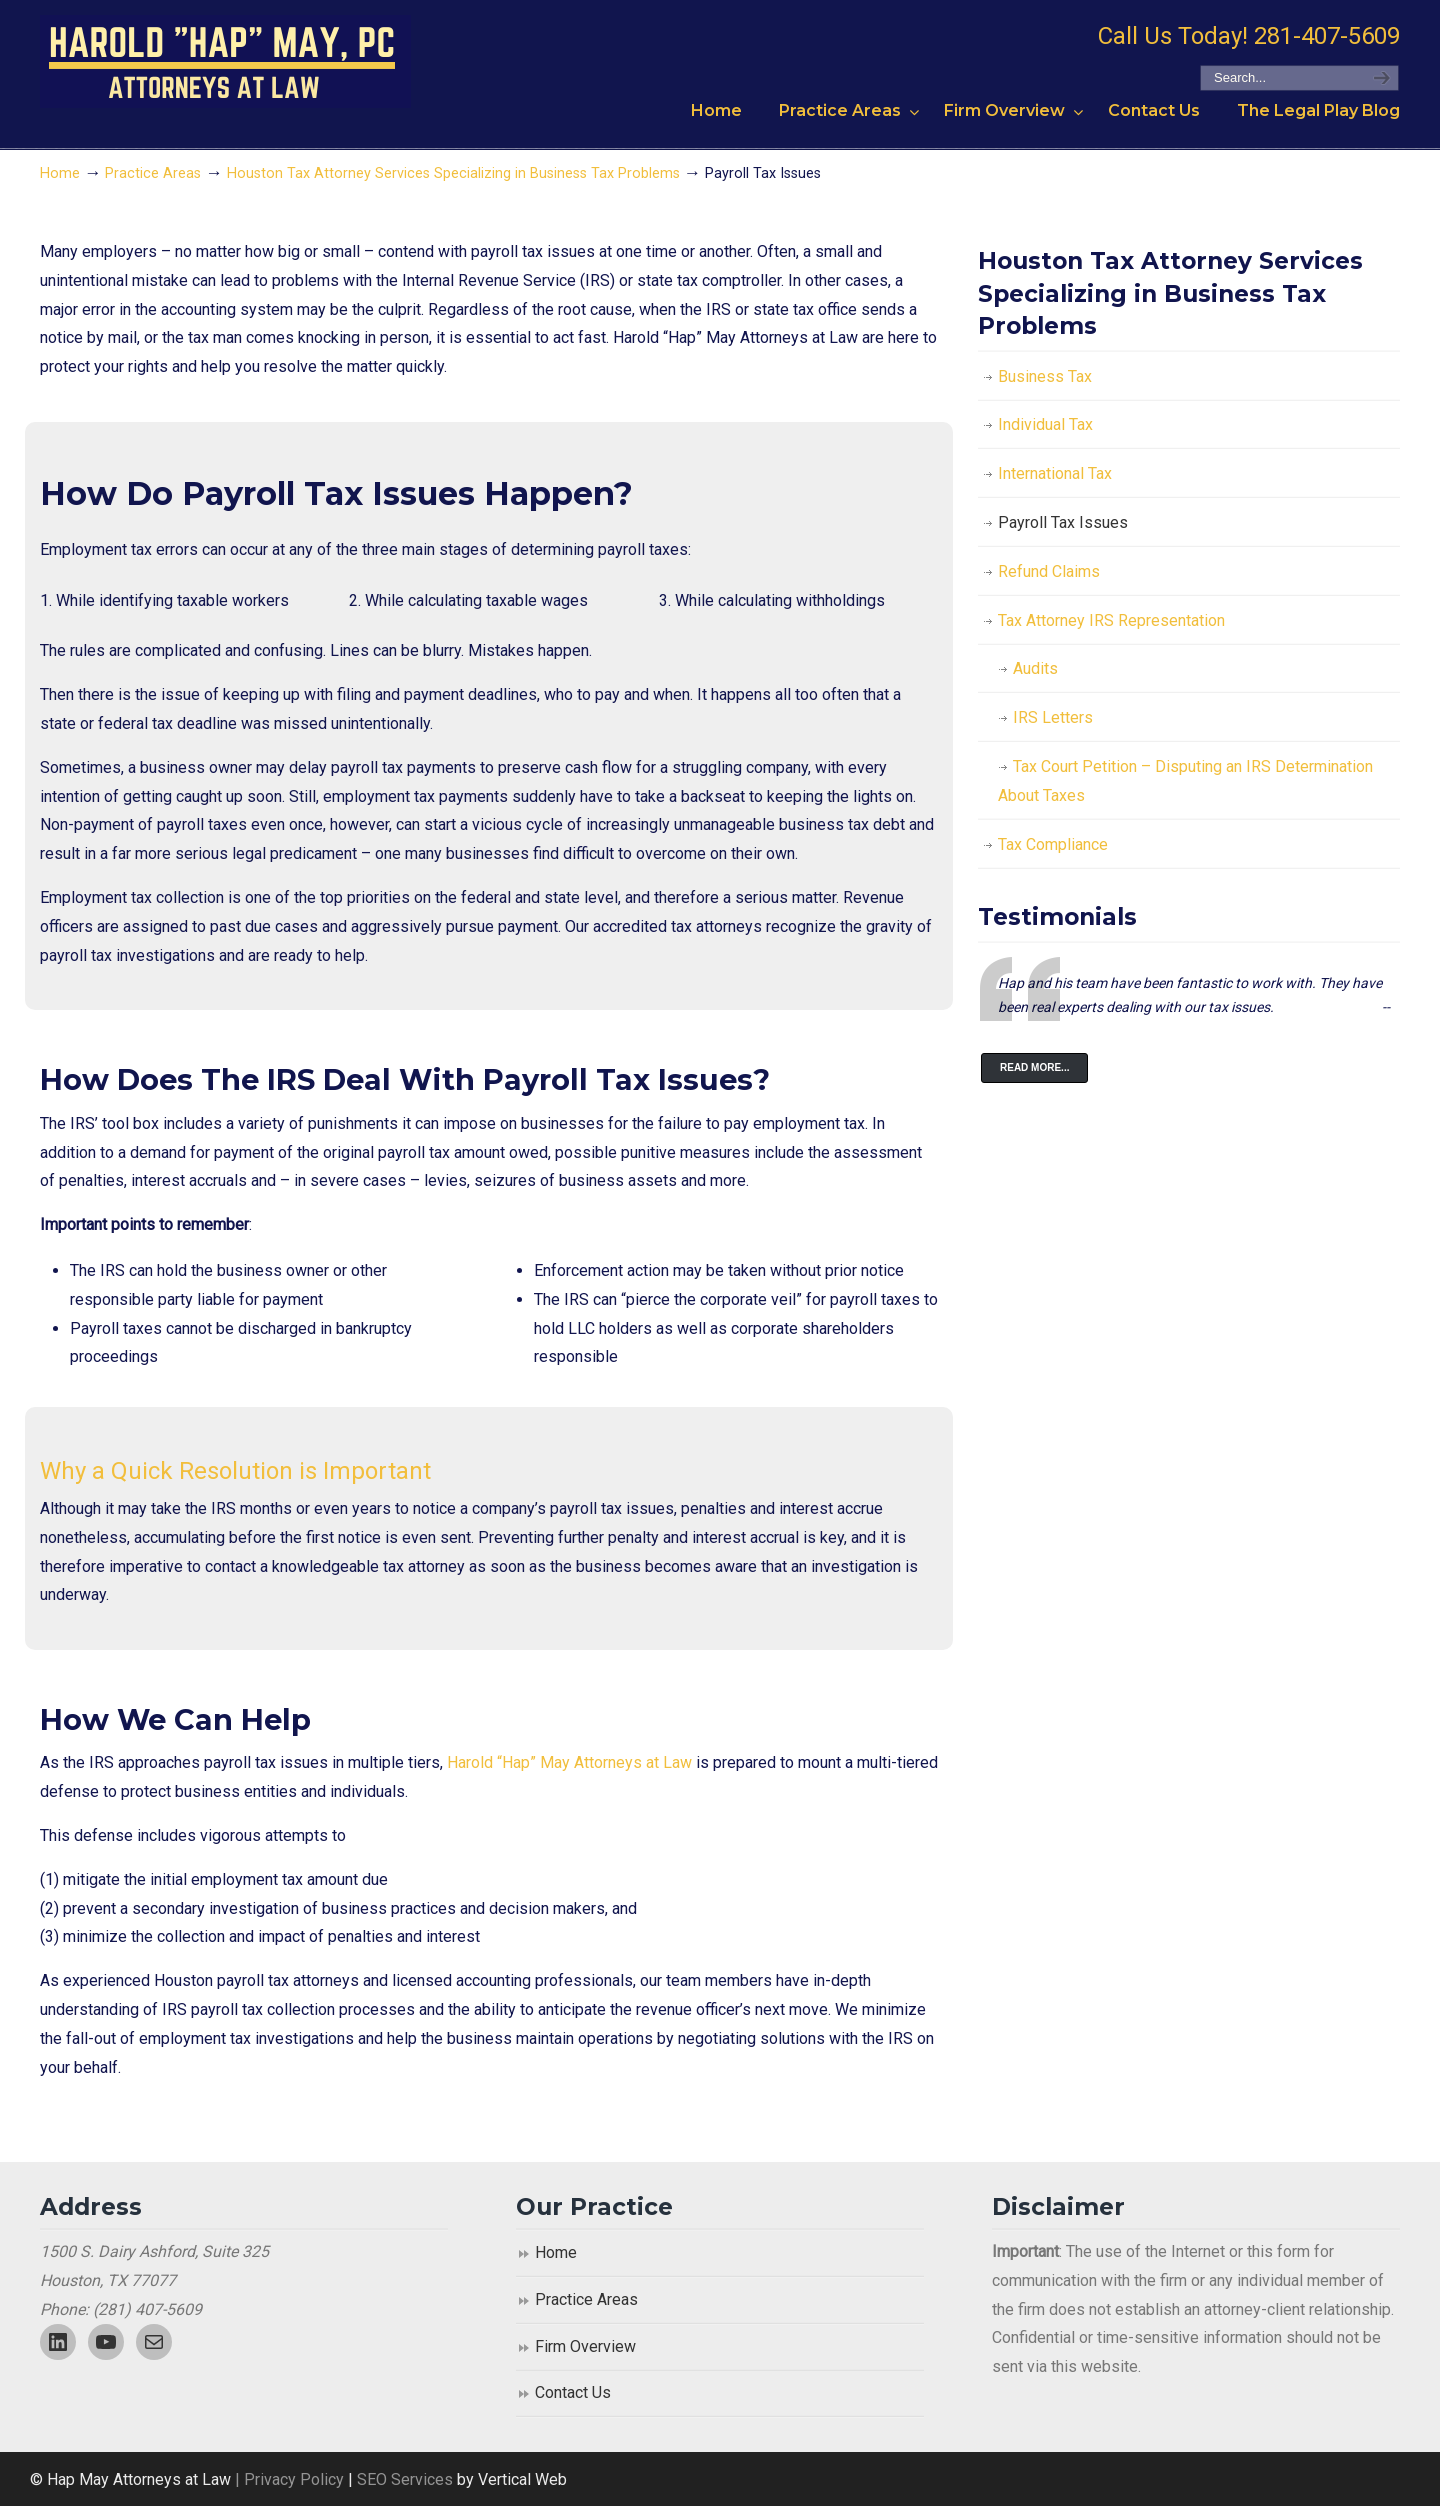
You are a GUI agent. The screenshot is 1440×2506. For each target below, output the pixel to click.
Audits (1035, 668)
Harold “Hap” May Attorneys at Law (569, 1762)
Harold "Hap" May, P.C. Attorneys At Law (225, 61)
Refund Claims (1049, 571)
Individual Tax (1045, 424)
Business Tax (1045, 376)
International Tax (1055, 473)
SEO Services (407, 2479)
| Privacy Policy (287, 2479)
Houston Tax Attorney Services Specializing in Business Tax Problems (453, 173)
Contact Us (573, 2392)
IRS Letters (1053, 717)
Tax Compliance (1053, 844)
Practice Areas (153, 173)
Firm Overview (585, 2346)
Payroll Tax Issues (1063, 522)
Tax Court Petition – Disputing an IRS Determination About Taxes (1185, 781)
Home (60, 173)
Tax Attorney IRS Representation (1111, 620)
